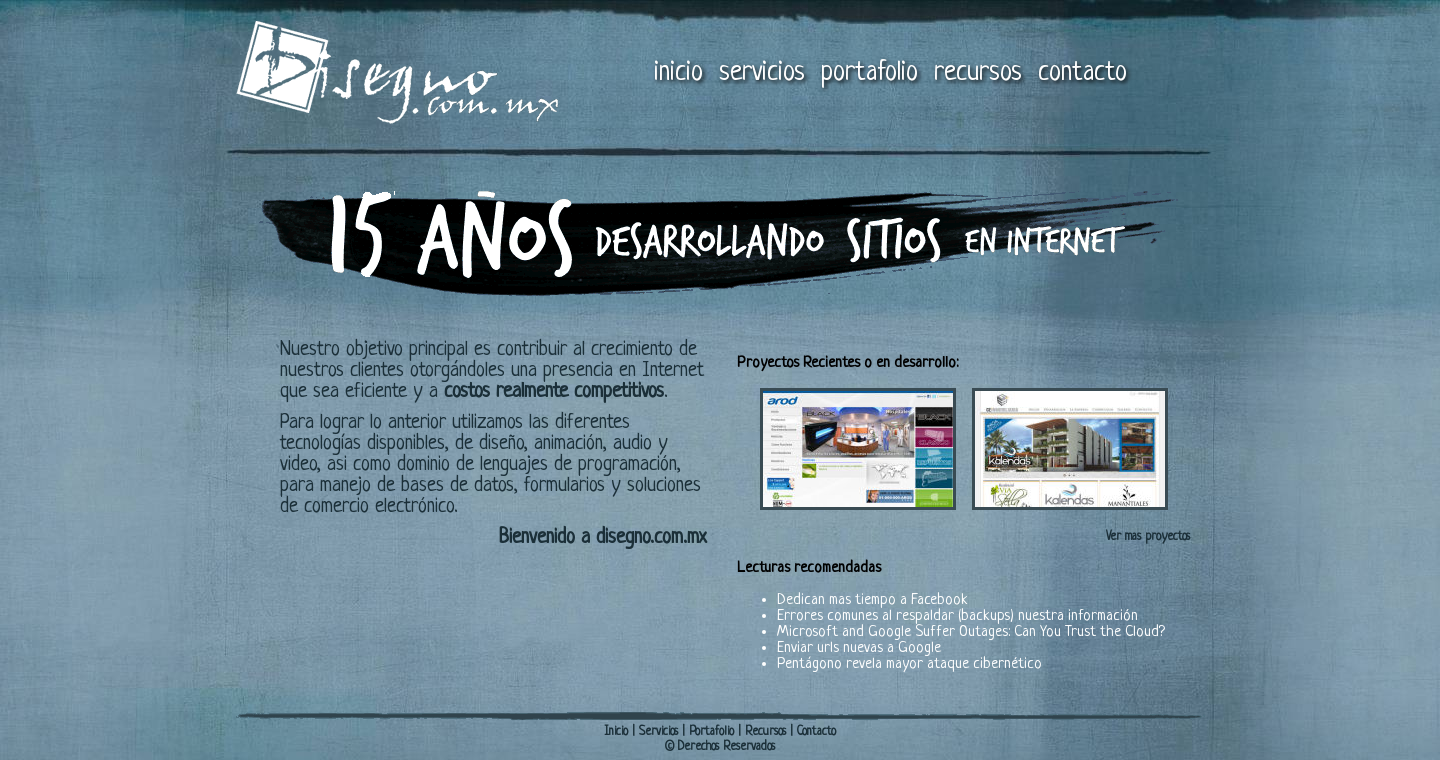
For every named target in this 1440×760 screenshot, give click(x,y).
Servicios (658, 732)
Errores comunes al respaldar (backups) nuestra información (957, 616)
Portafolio (711, 732)
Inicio (616, 732)
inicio (678, 73)
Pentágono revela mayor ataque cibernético (909, 664)
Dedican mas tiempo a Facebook (872, 600)
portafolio (869, 73)
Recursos (765, 732)
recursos (978, 73)
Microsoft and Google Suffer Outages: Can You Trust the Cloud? (971, 632)
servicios (762, 73)
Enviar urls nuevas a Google (859, 648)
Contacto (816, 732)
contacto (1082, 73)
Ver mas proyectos (1148, 537)
